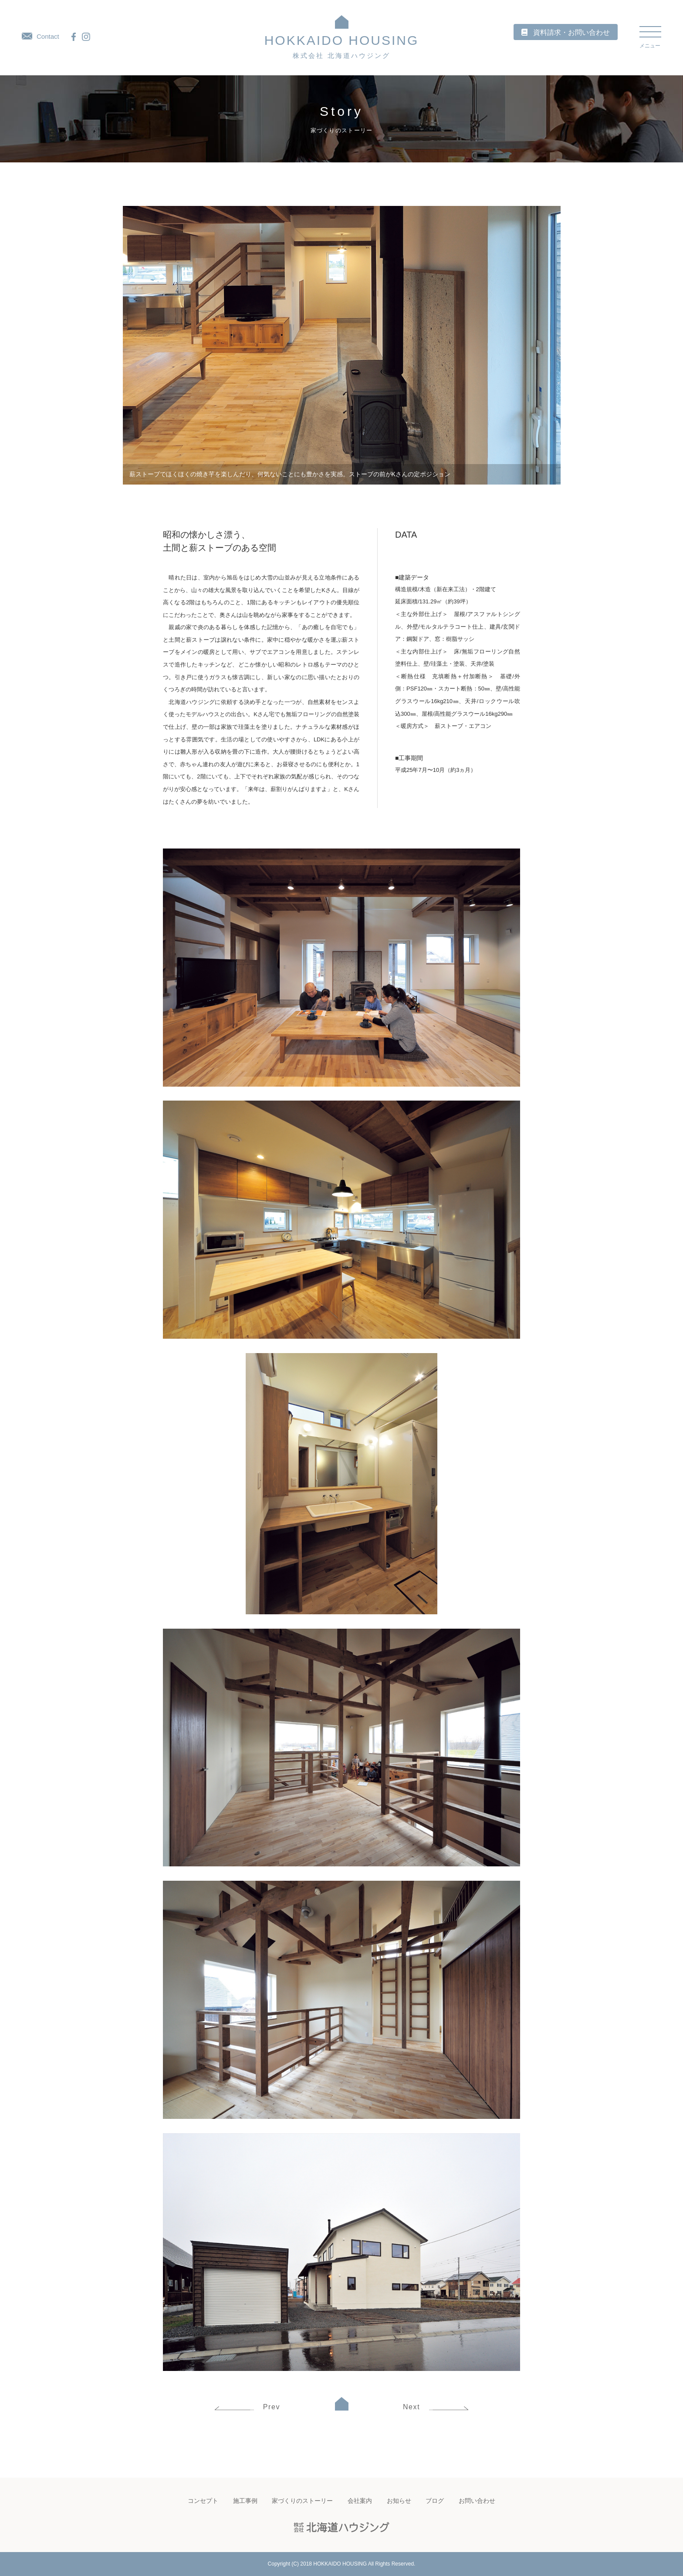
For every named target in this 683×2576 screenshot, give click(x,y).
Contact (40, 36)
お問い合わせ (477, 2500)
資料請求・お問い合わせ (571, 32)
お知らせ (399, 2500)
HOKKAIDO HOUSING (341, 46)
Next (435, 2407)
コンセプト (203, 2500)
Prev (247, 2407)
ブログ (435, 2500)
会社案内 (360, 2500)
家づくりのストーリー (302, 2500)
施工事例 (245, 2500)
